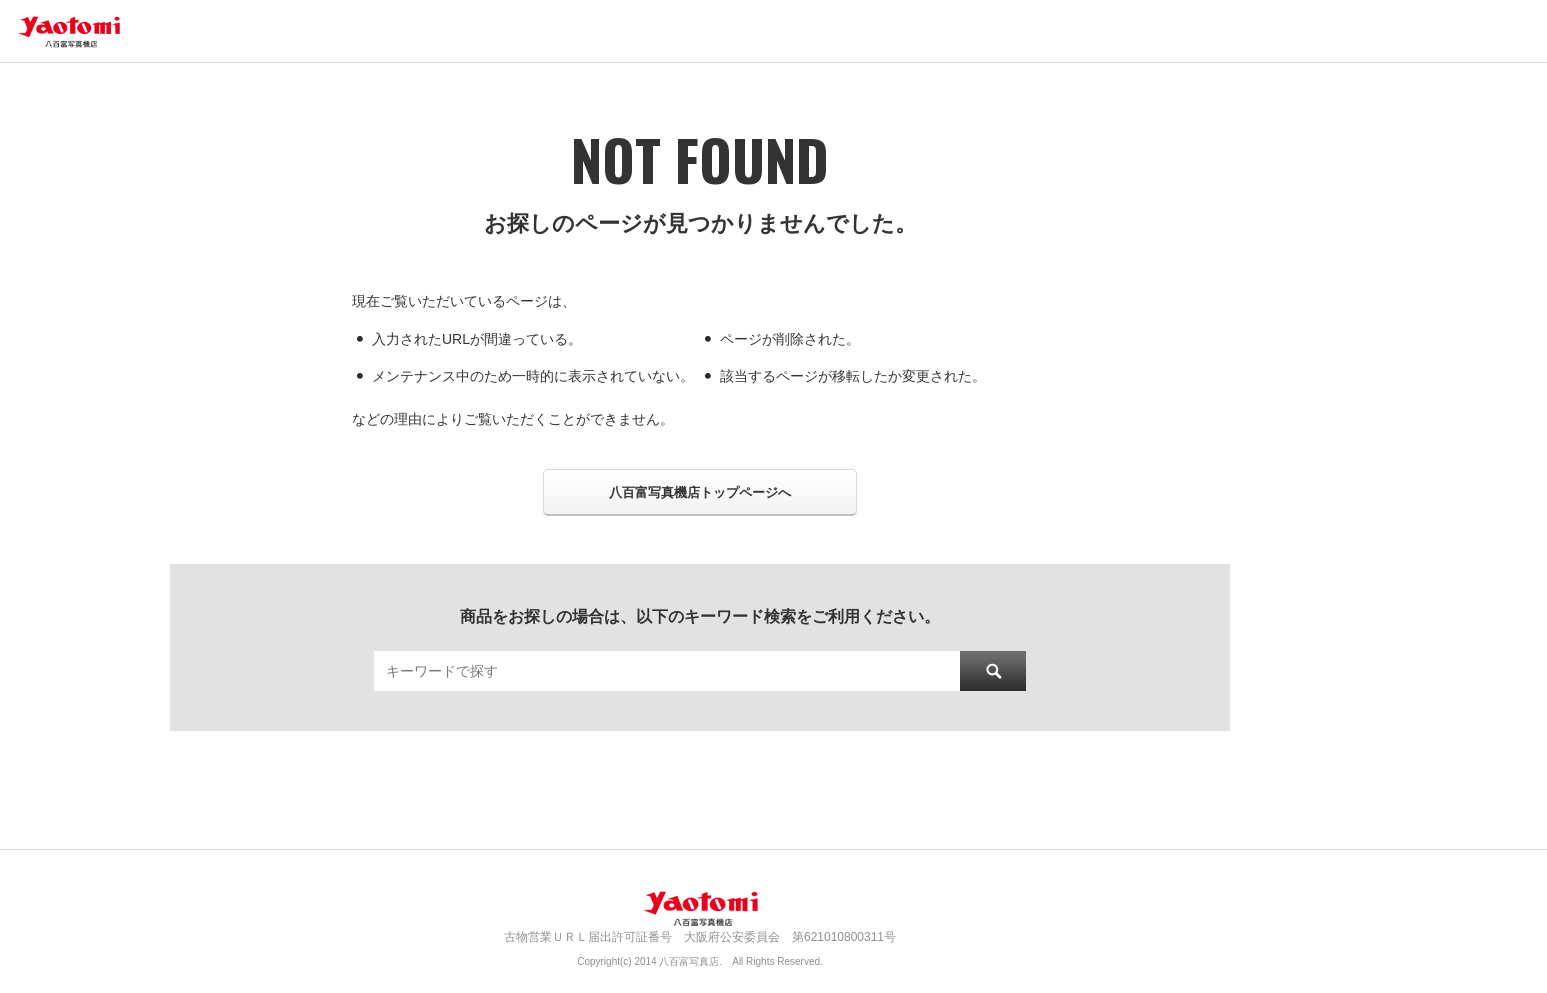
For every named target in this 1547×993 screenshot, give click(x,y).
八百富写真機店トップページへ (700, 492)
